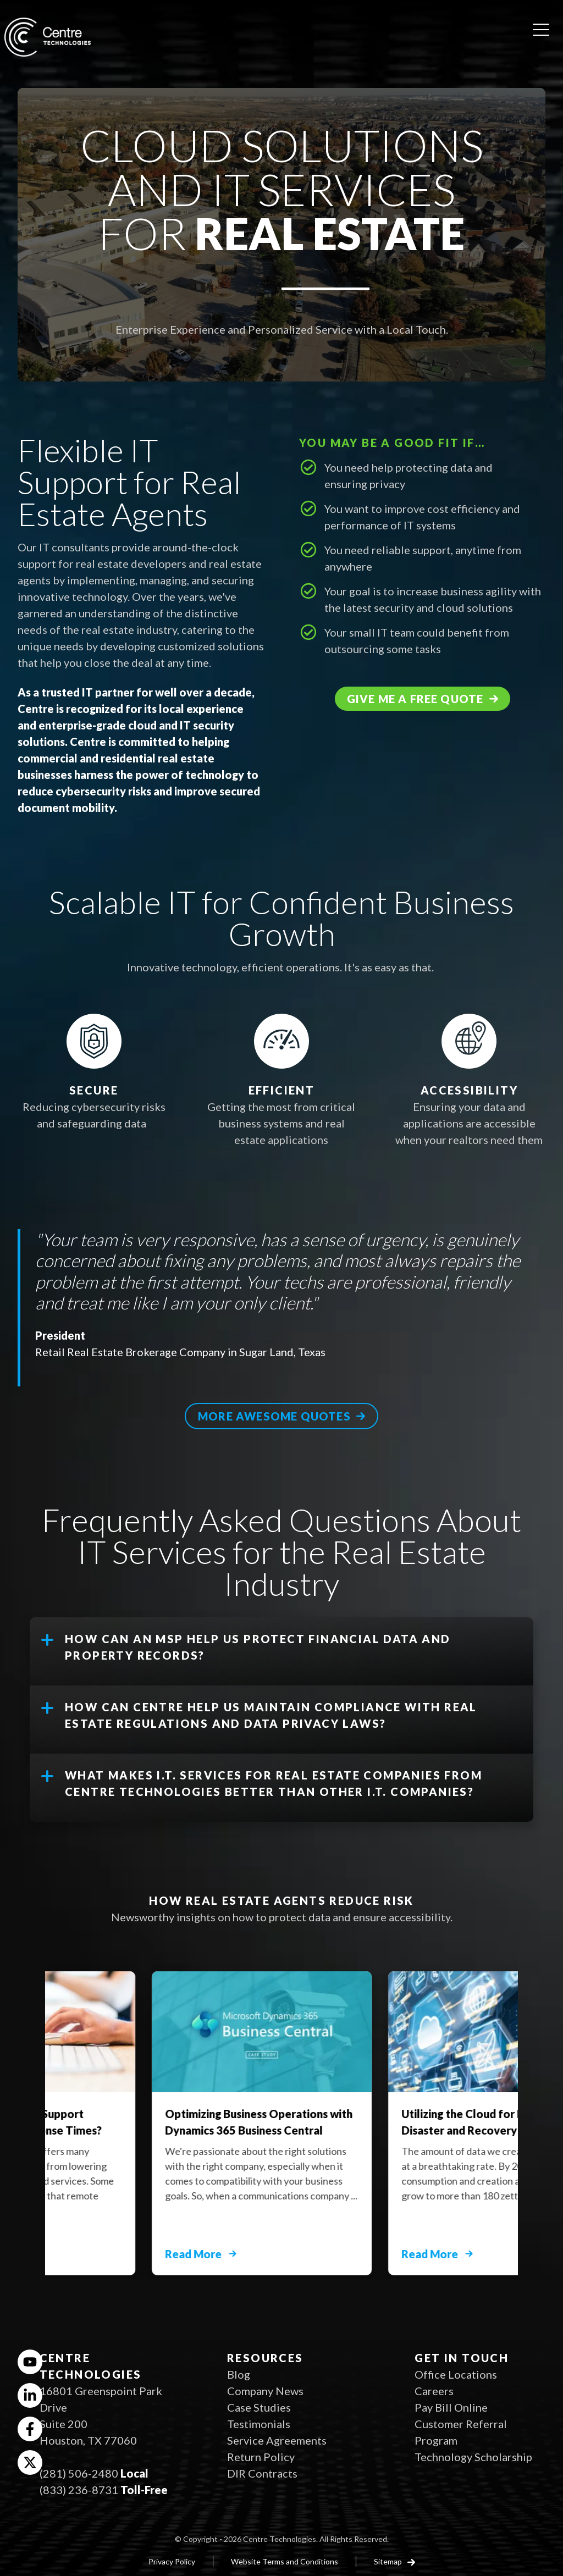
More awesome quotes (274, 1416)
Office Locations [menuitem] (456, 2374)
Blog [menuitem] (238, 2374)
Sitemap (389, 2561)
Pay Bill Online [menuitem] (451, 2407)
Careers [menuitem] (434, 2390)
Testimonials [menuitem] (258, 2423)
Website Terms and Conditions (284, 2561)
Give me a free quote (415, 698)
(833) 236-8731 (79, 2489)
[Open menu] (541, 25)
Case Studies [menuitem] (259, 2407)
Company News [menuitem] (265, 2390)
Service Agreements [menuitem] (277, 2440)
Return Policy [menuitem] (261, 2456)
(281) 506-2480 (79, 2473)
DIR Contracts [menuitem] (262, 2473)
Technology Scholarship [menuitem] (473, 2456)
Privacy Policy (171, 2561)
